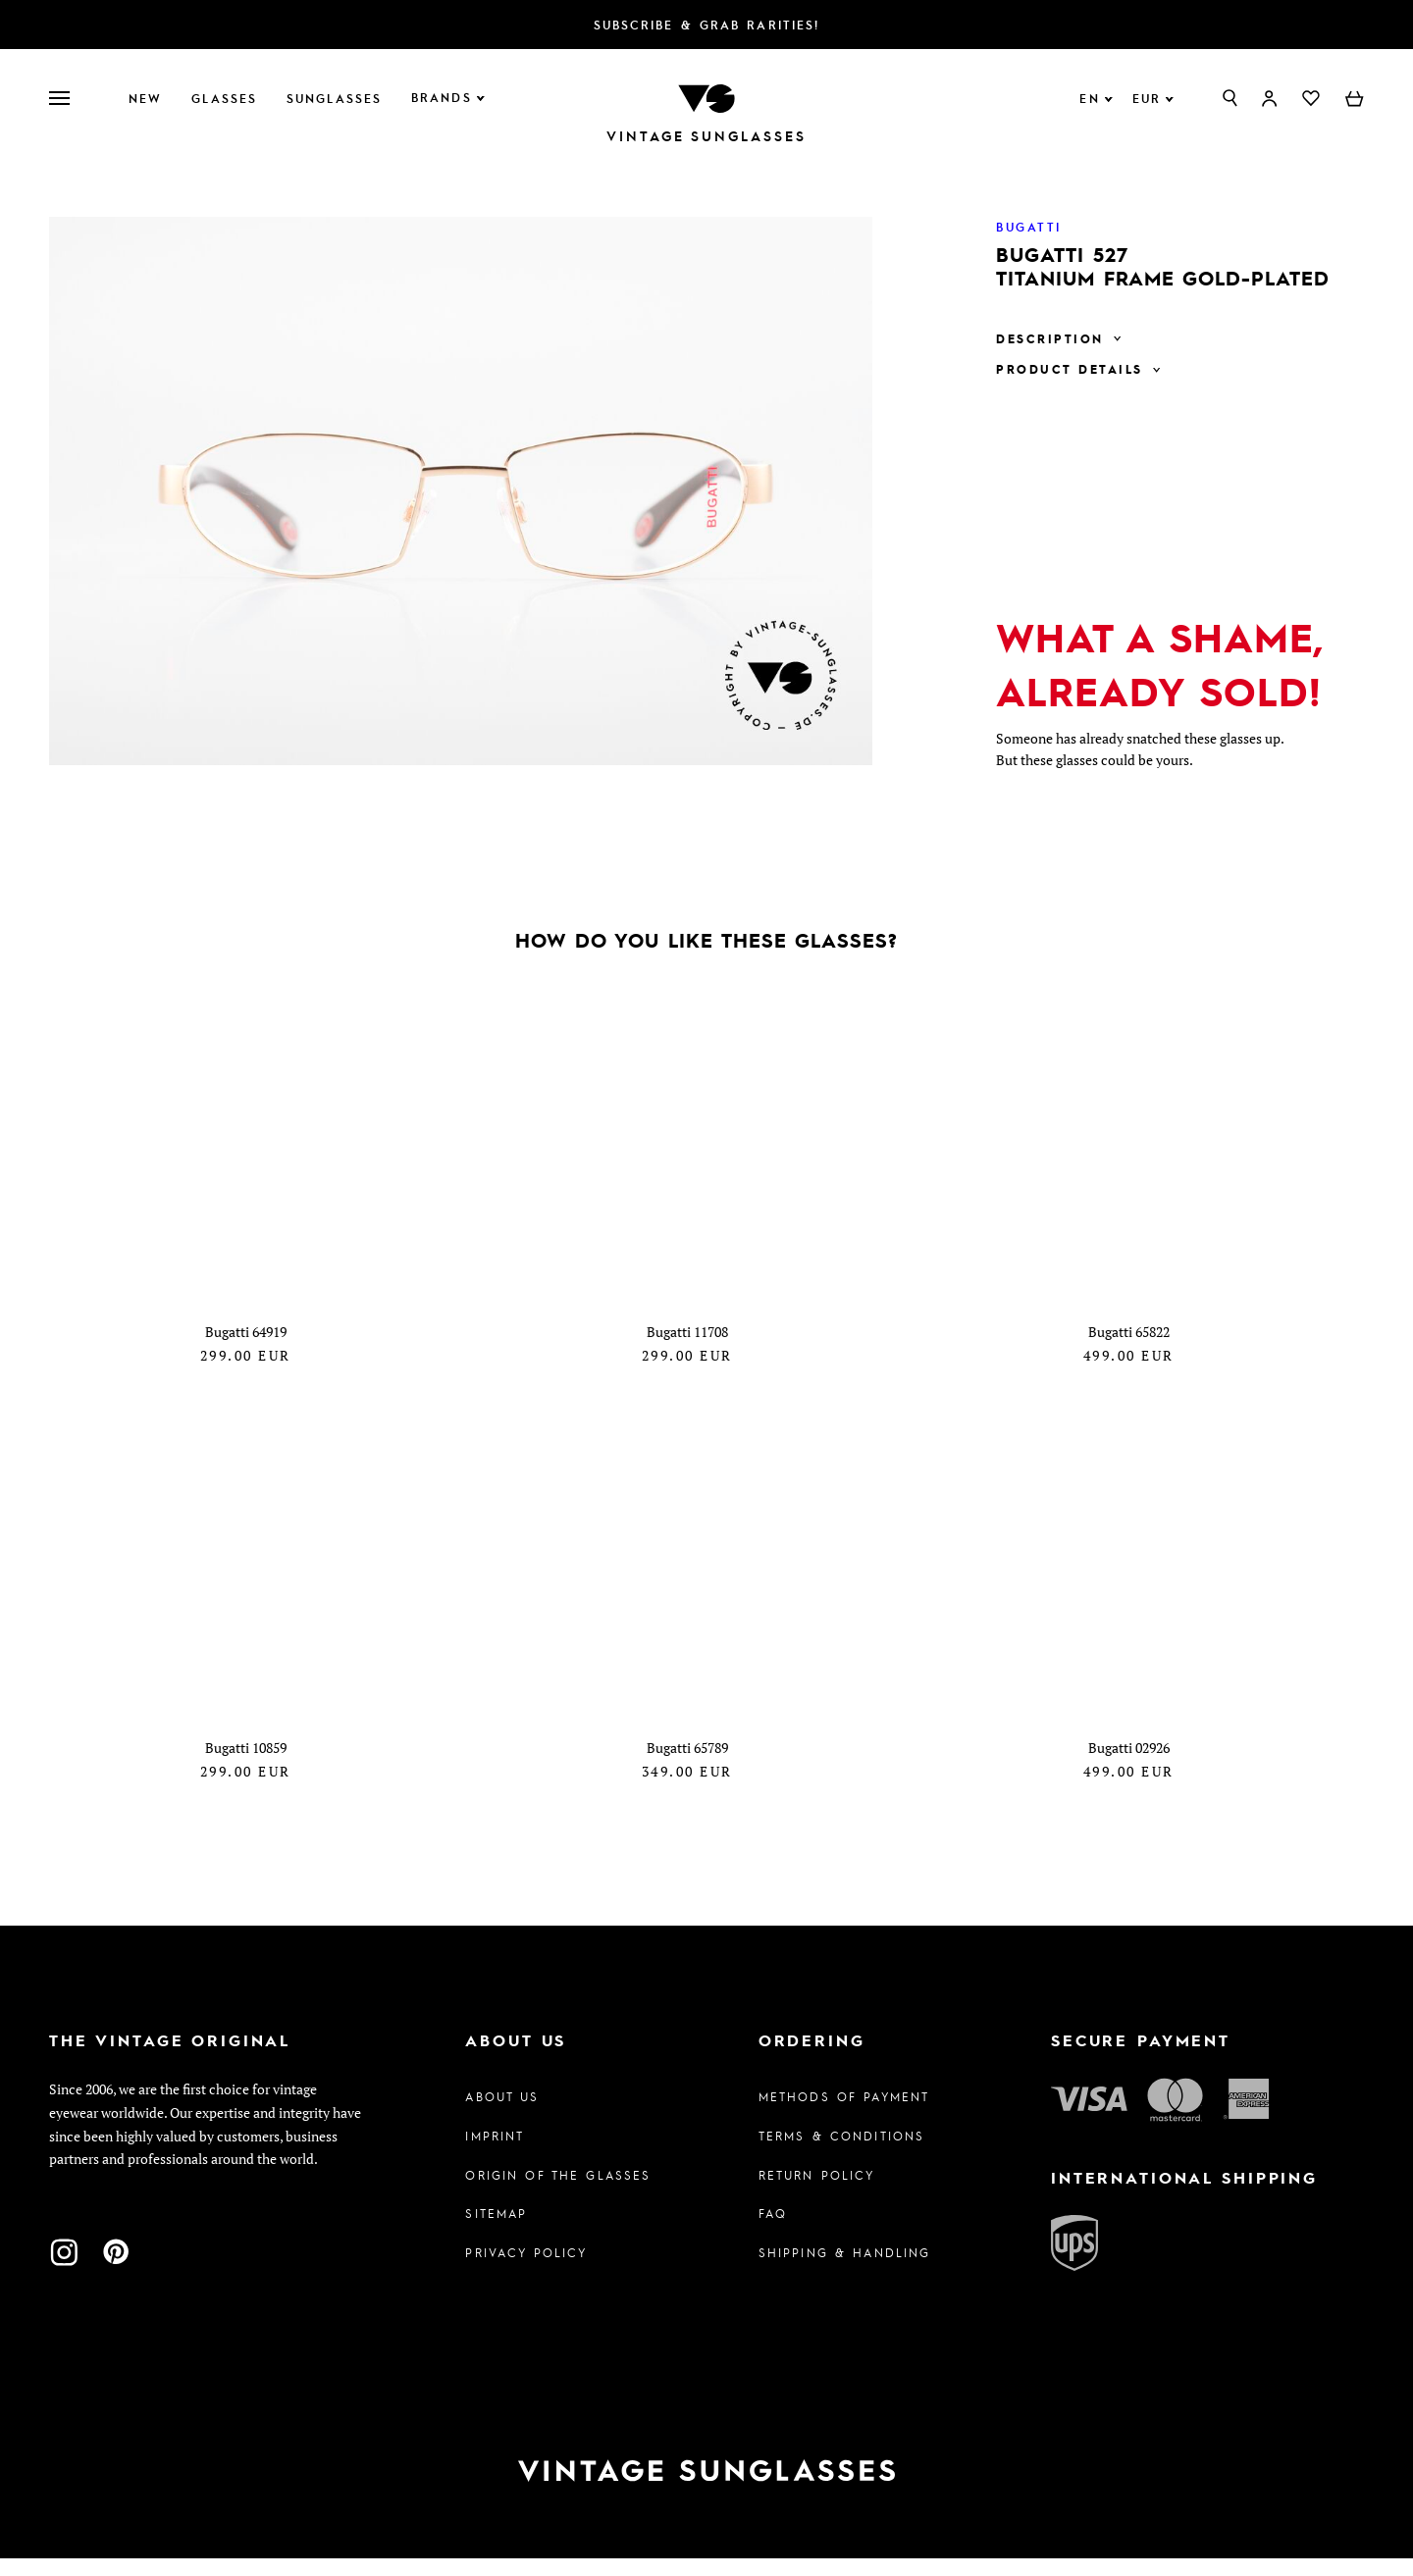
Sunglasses (334, 98)
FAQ (773, 2231)
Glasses (224, 98)
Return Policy (817, 2191)
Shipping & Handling (845, 2270)
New (145, 98)
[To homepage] (706, 96)
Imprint (494, 2152)
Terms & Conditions (842, 2152)
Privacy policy (526, 2270)
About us (502, 2113)
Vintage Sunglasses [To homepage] (706, 135)
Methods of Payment (844, 2113)
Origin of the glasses (558, 2191)
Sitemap (496, 2231)
